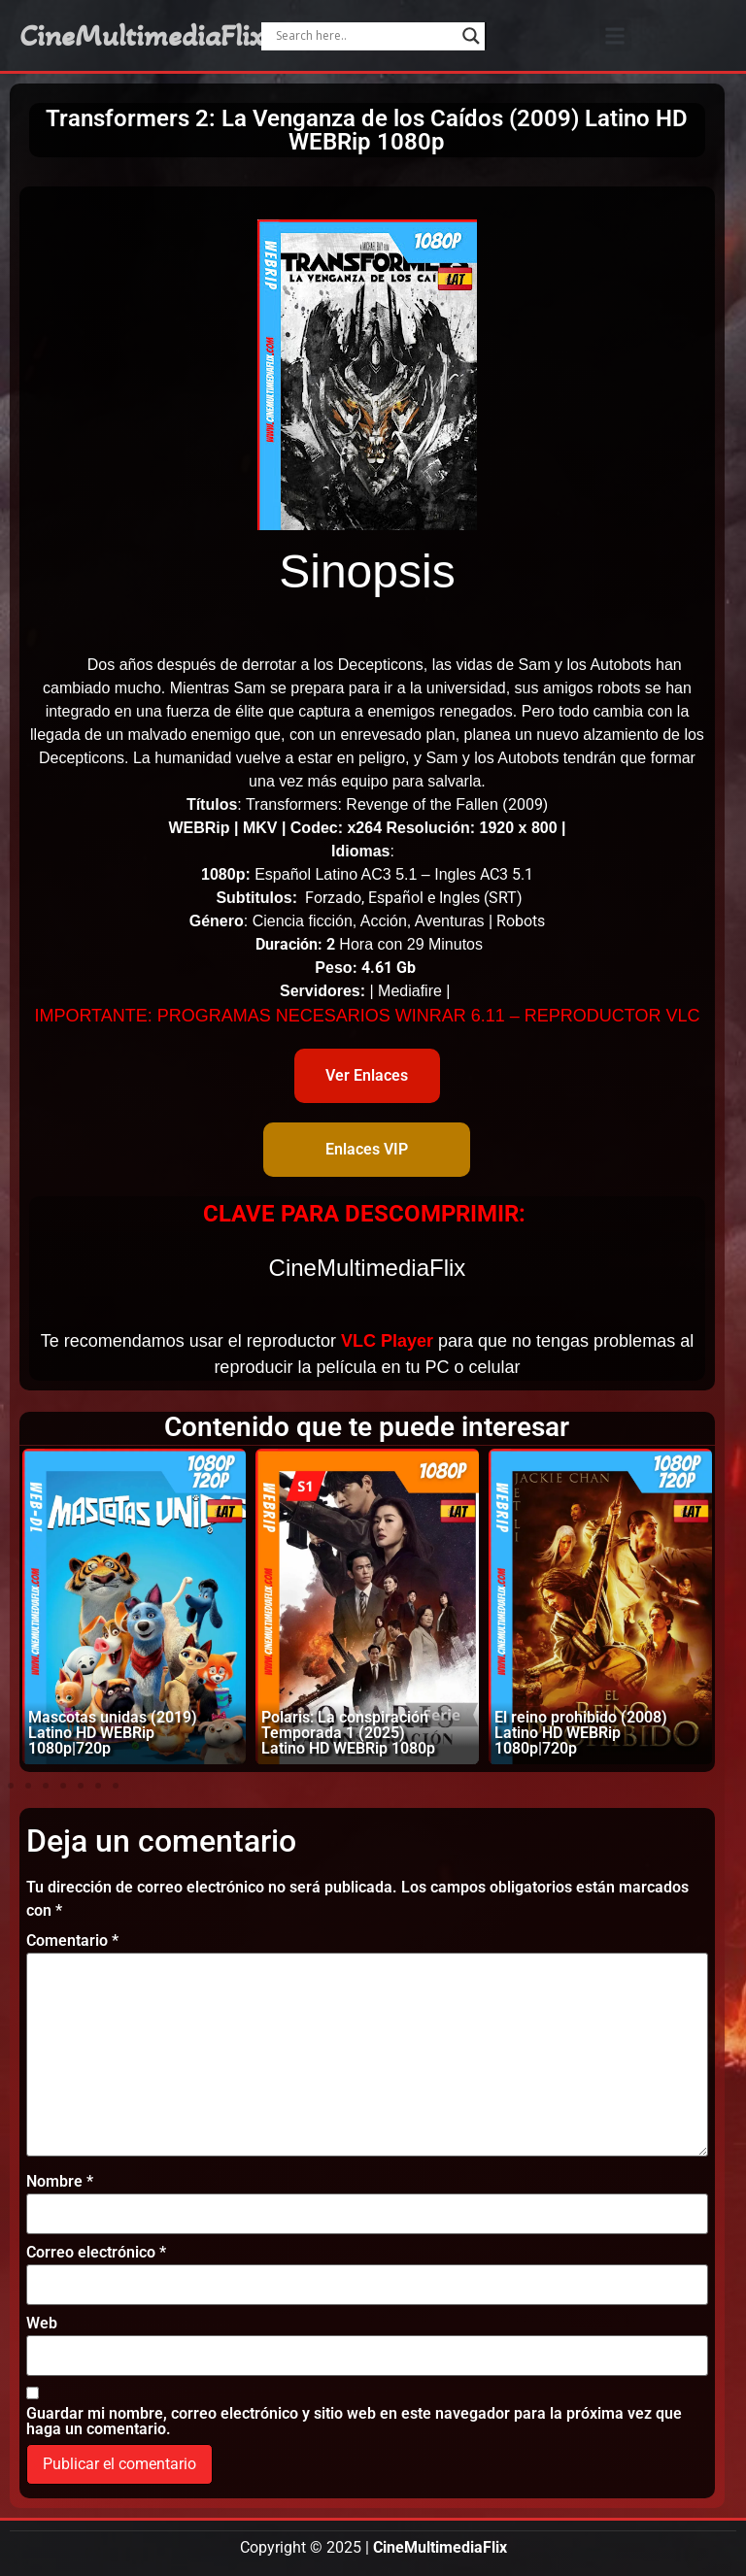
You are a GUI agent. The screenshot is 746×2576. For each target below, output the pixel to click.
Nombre (59, 2182)
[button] (615, 35)
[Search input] (364, 36)
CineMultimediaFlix (141, 35)
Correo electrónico (96, 2252)
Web (41, 2323)
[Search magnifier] (471, 36)
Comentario (72, 1941)
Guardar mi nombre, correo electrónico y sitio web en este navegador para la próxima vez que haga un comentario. (354, 2421)
